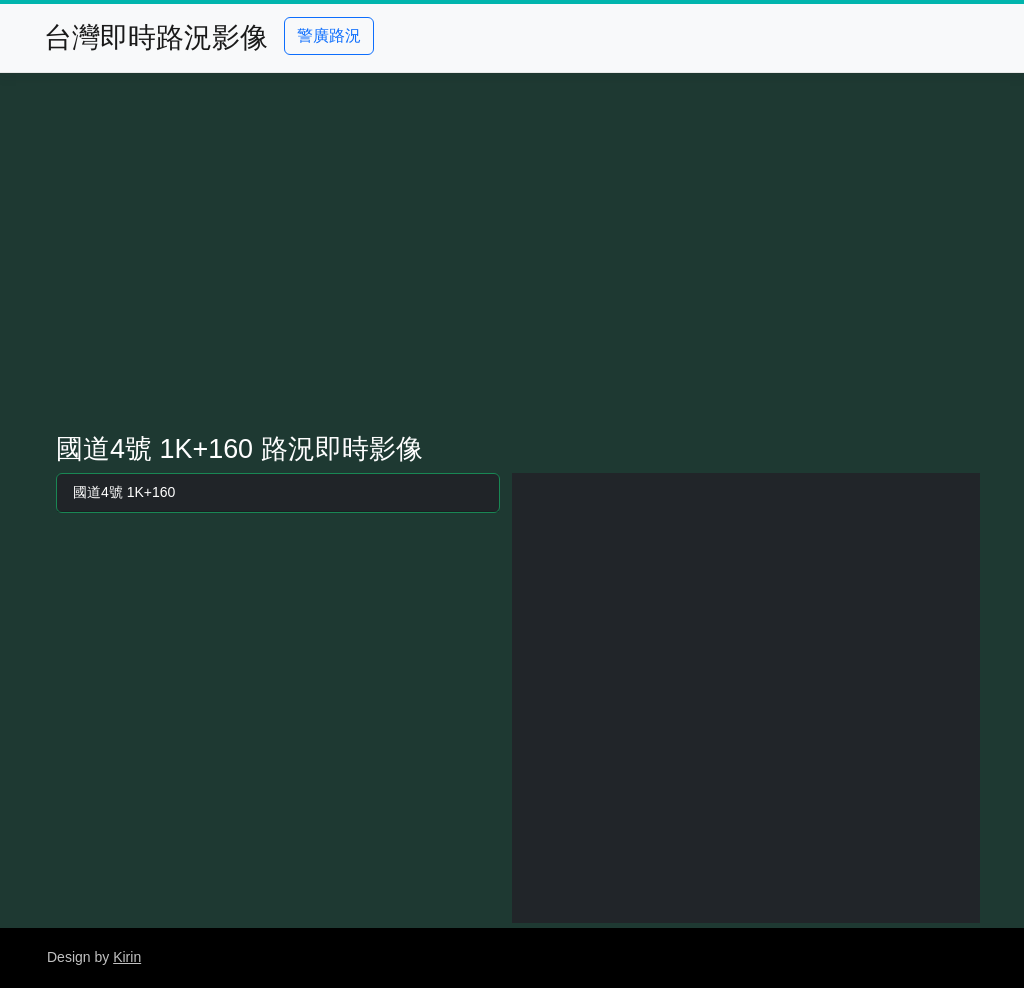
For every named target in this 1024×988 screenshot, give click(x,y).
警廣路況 (329, 35)
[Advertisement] (512, 253)
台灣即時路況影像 (156, 37)
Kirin (127, 957)
